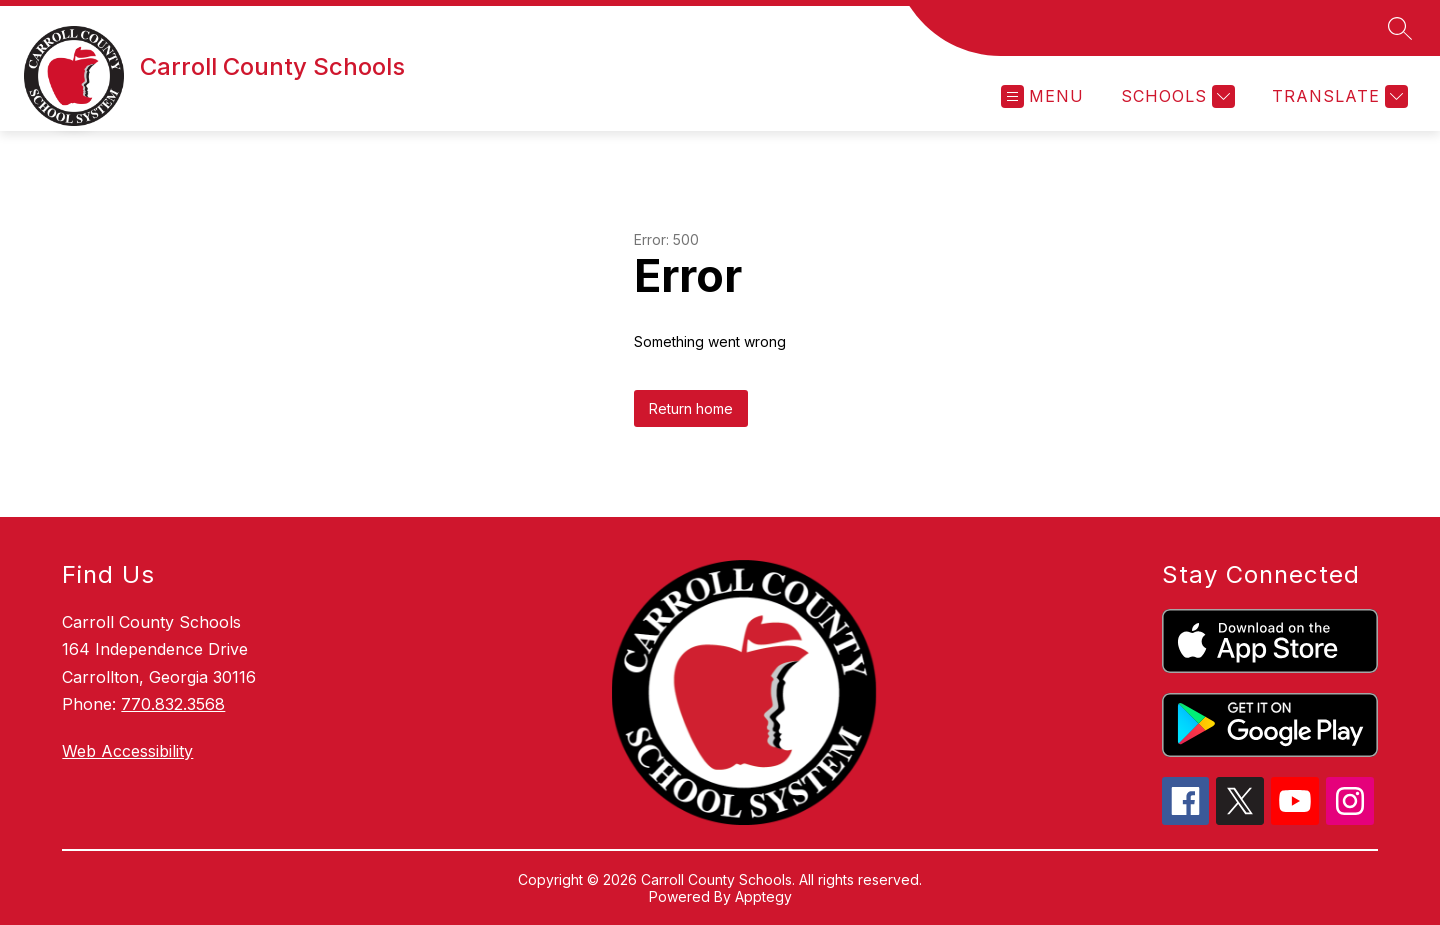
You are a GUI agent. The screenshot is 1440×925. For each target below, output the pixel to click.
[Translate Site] (1337, 96)
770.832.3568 (173, 704)
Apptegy (763, 896)
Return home (691, 408)
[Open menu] (1042, 96)
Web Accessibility (127, 751)
